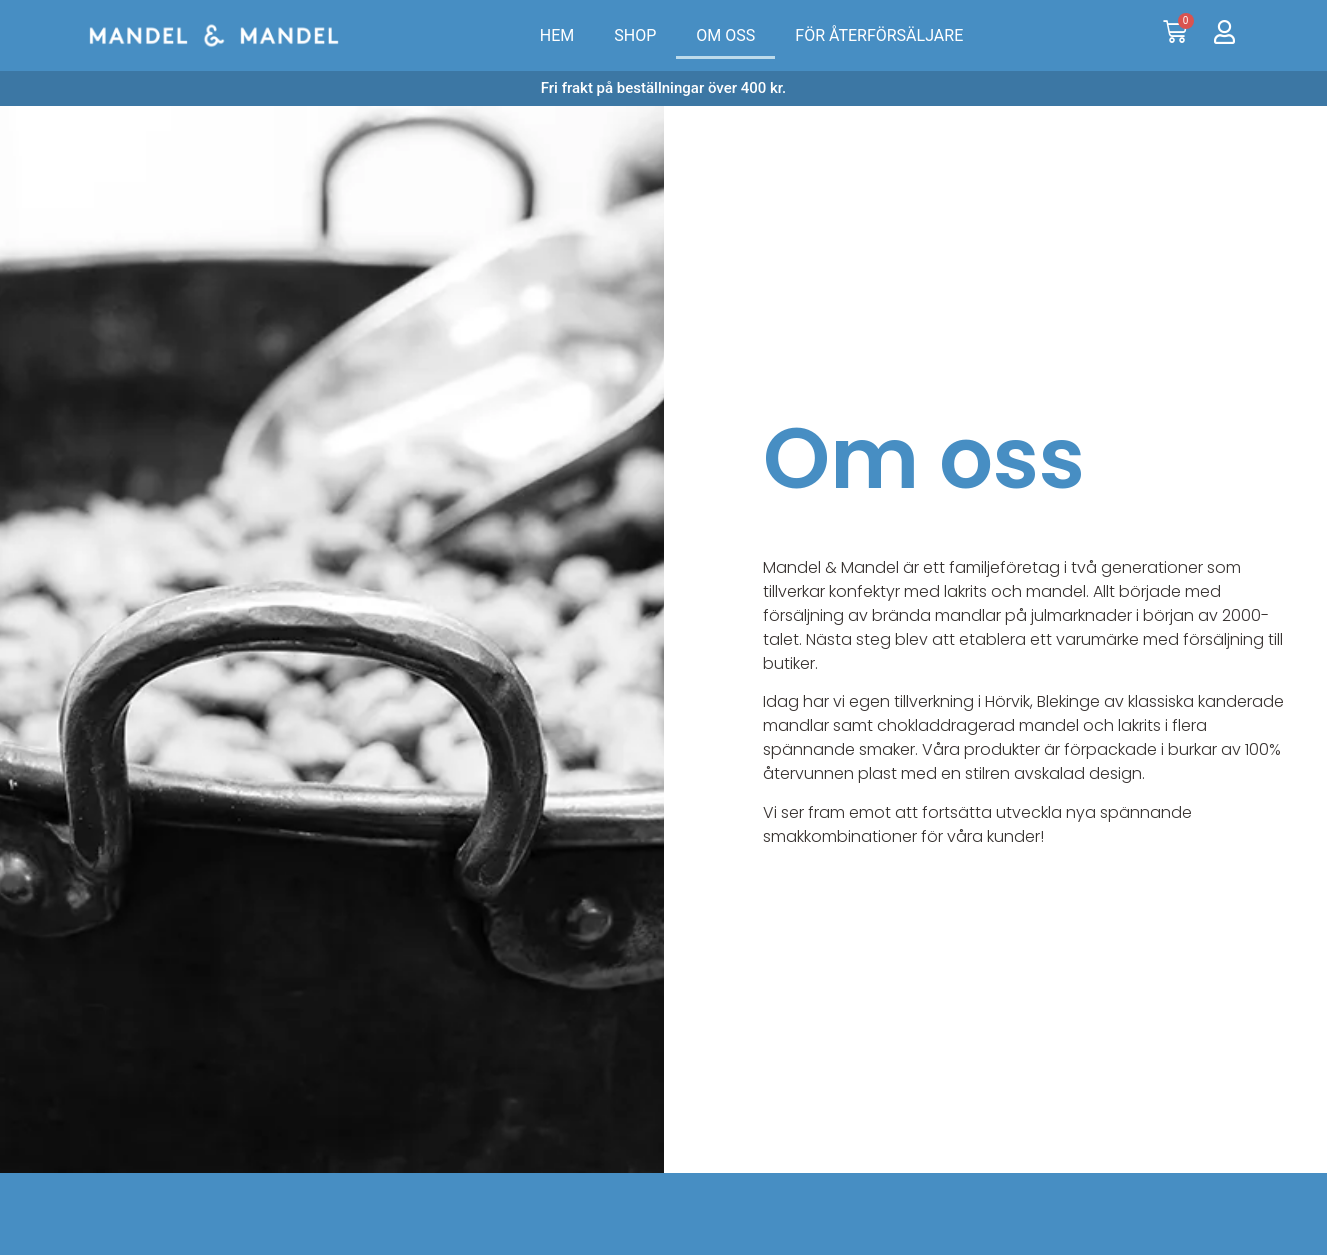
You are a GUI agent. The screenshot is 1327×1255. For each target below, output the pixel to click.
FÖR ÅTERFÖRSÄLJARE (879, 35)
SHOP (635, 35)
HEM (557, 35)
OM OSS (725, 35)
